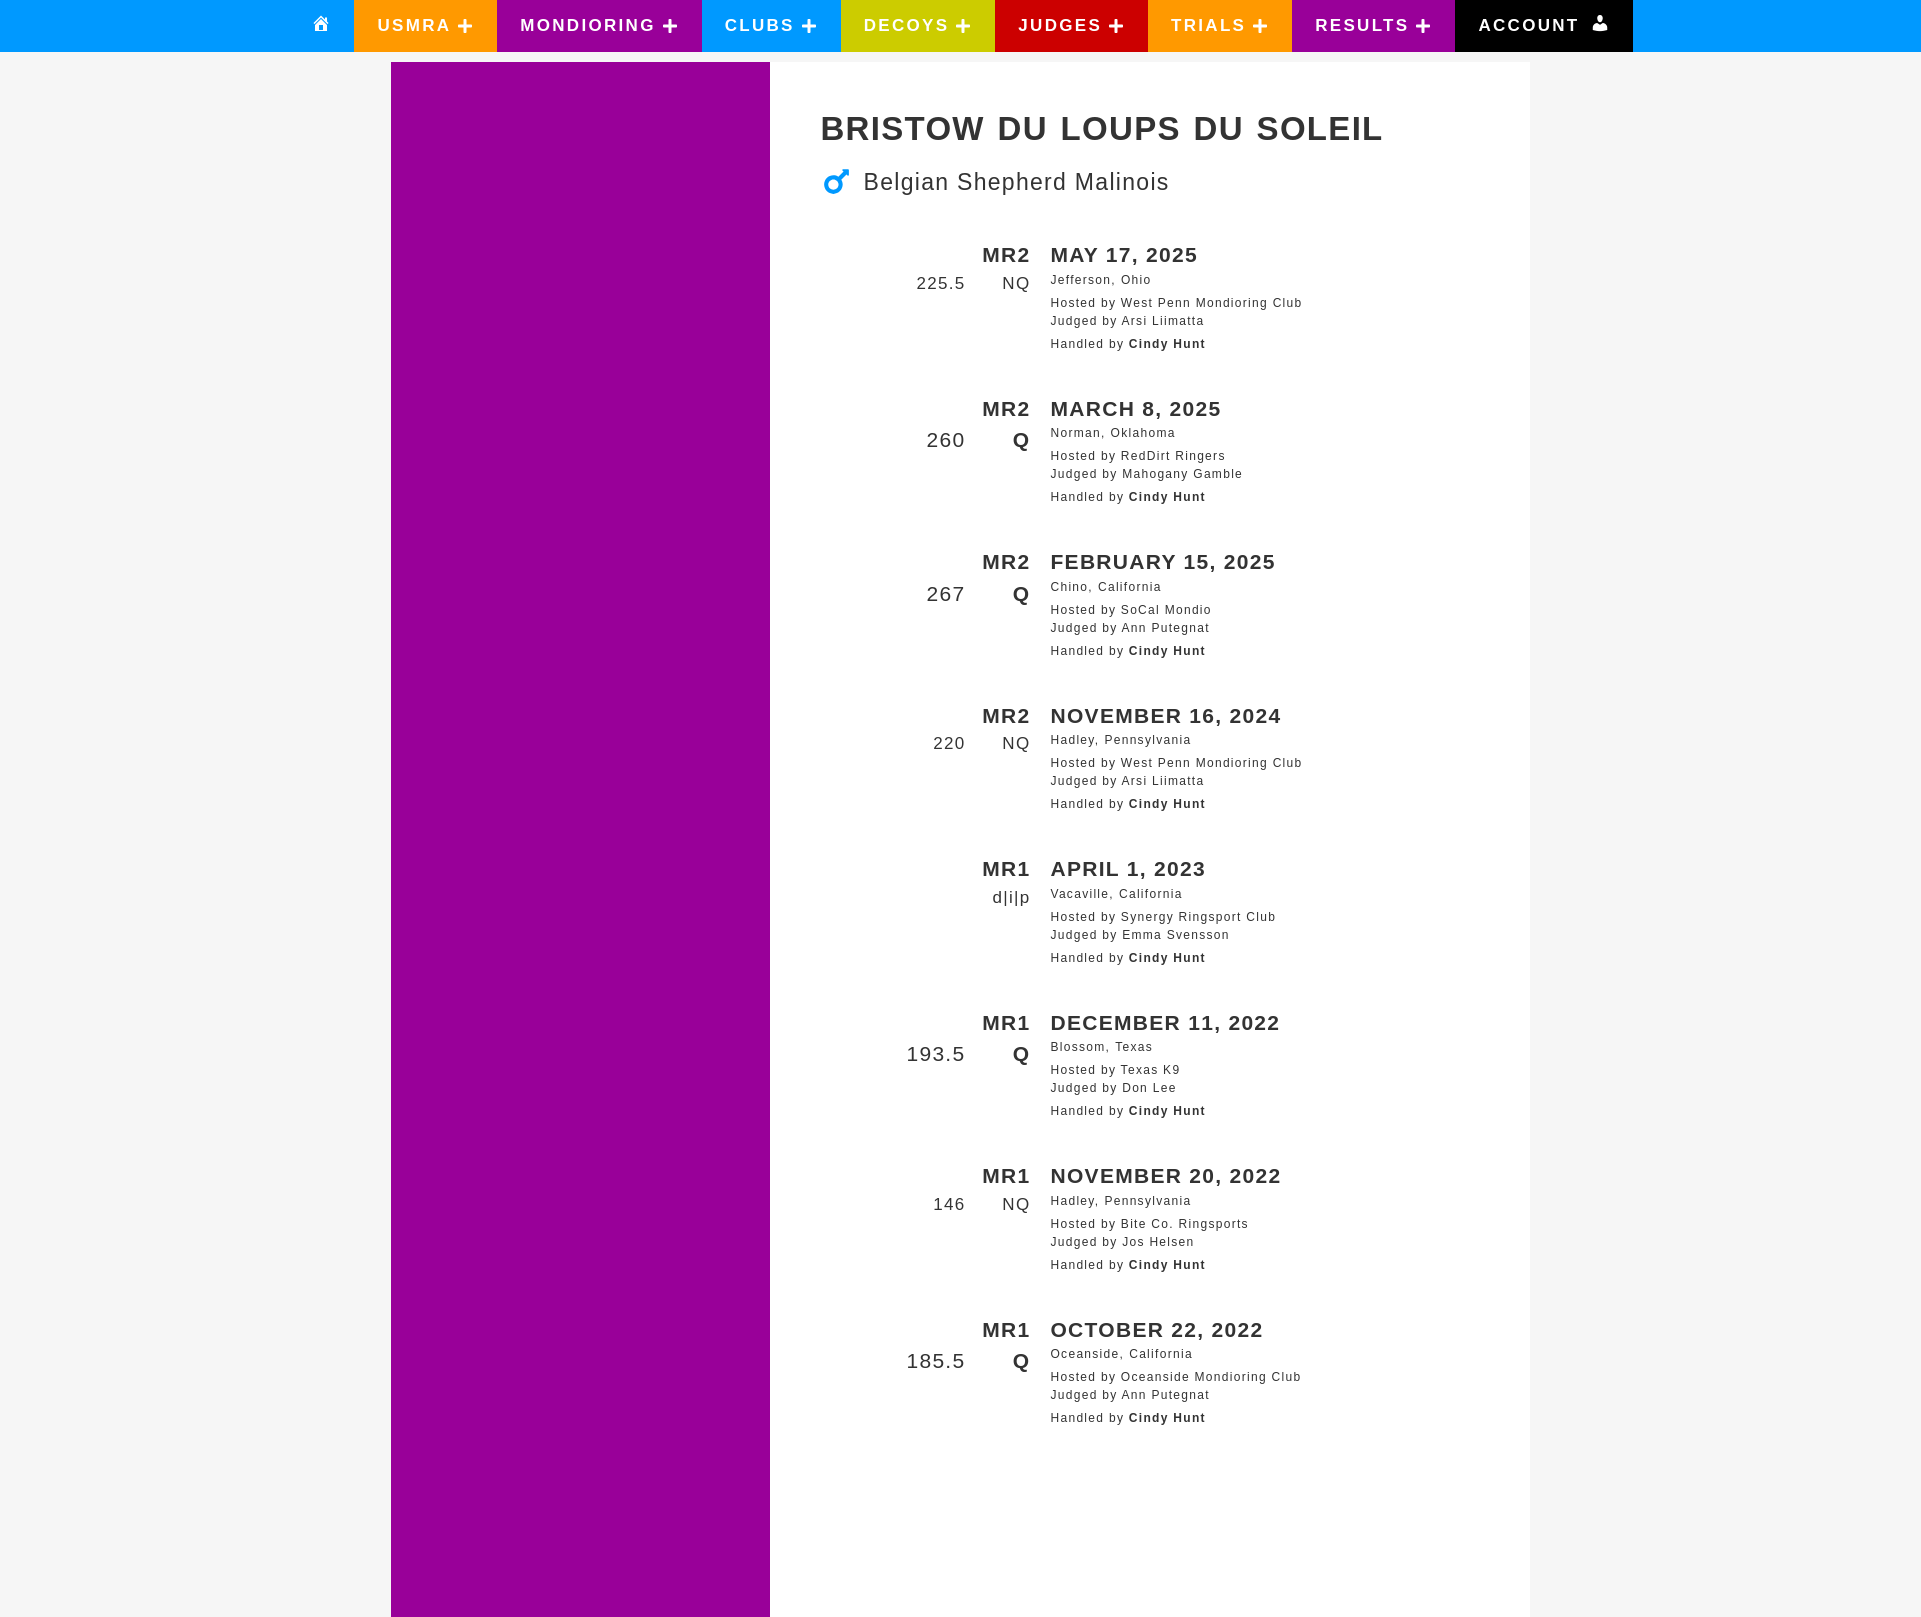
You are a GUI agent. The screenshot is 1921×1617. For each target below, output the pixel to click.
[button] (425, 26)
